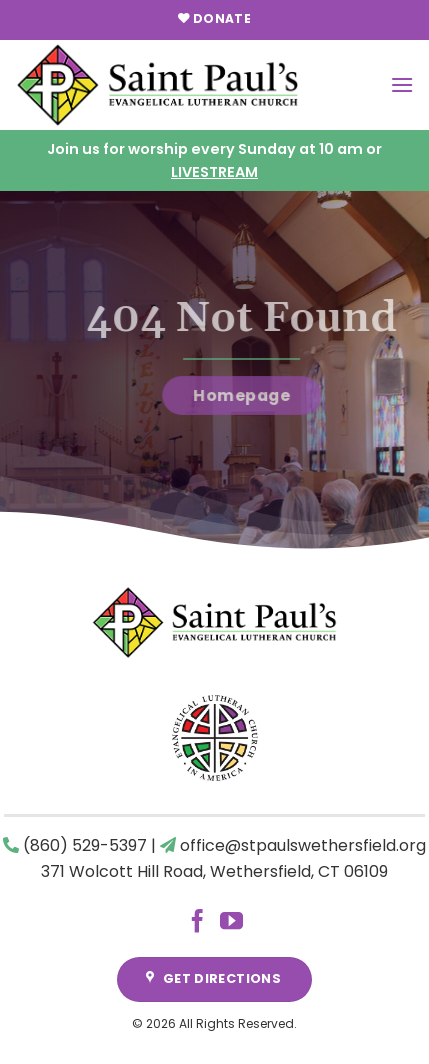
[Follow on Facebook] (197, 923)
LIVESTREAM (214, 172)
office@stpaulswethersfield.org (303, 845)
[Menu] (402, 84)
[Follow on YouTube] (231, 923)
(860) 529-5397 (85, 845)
